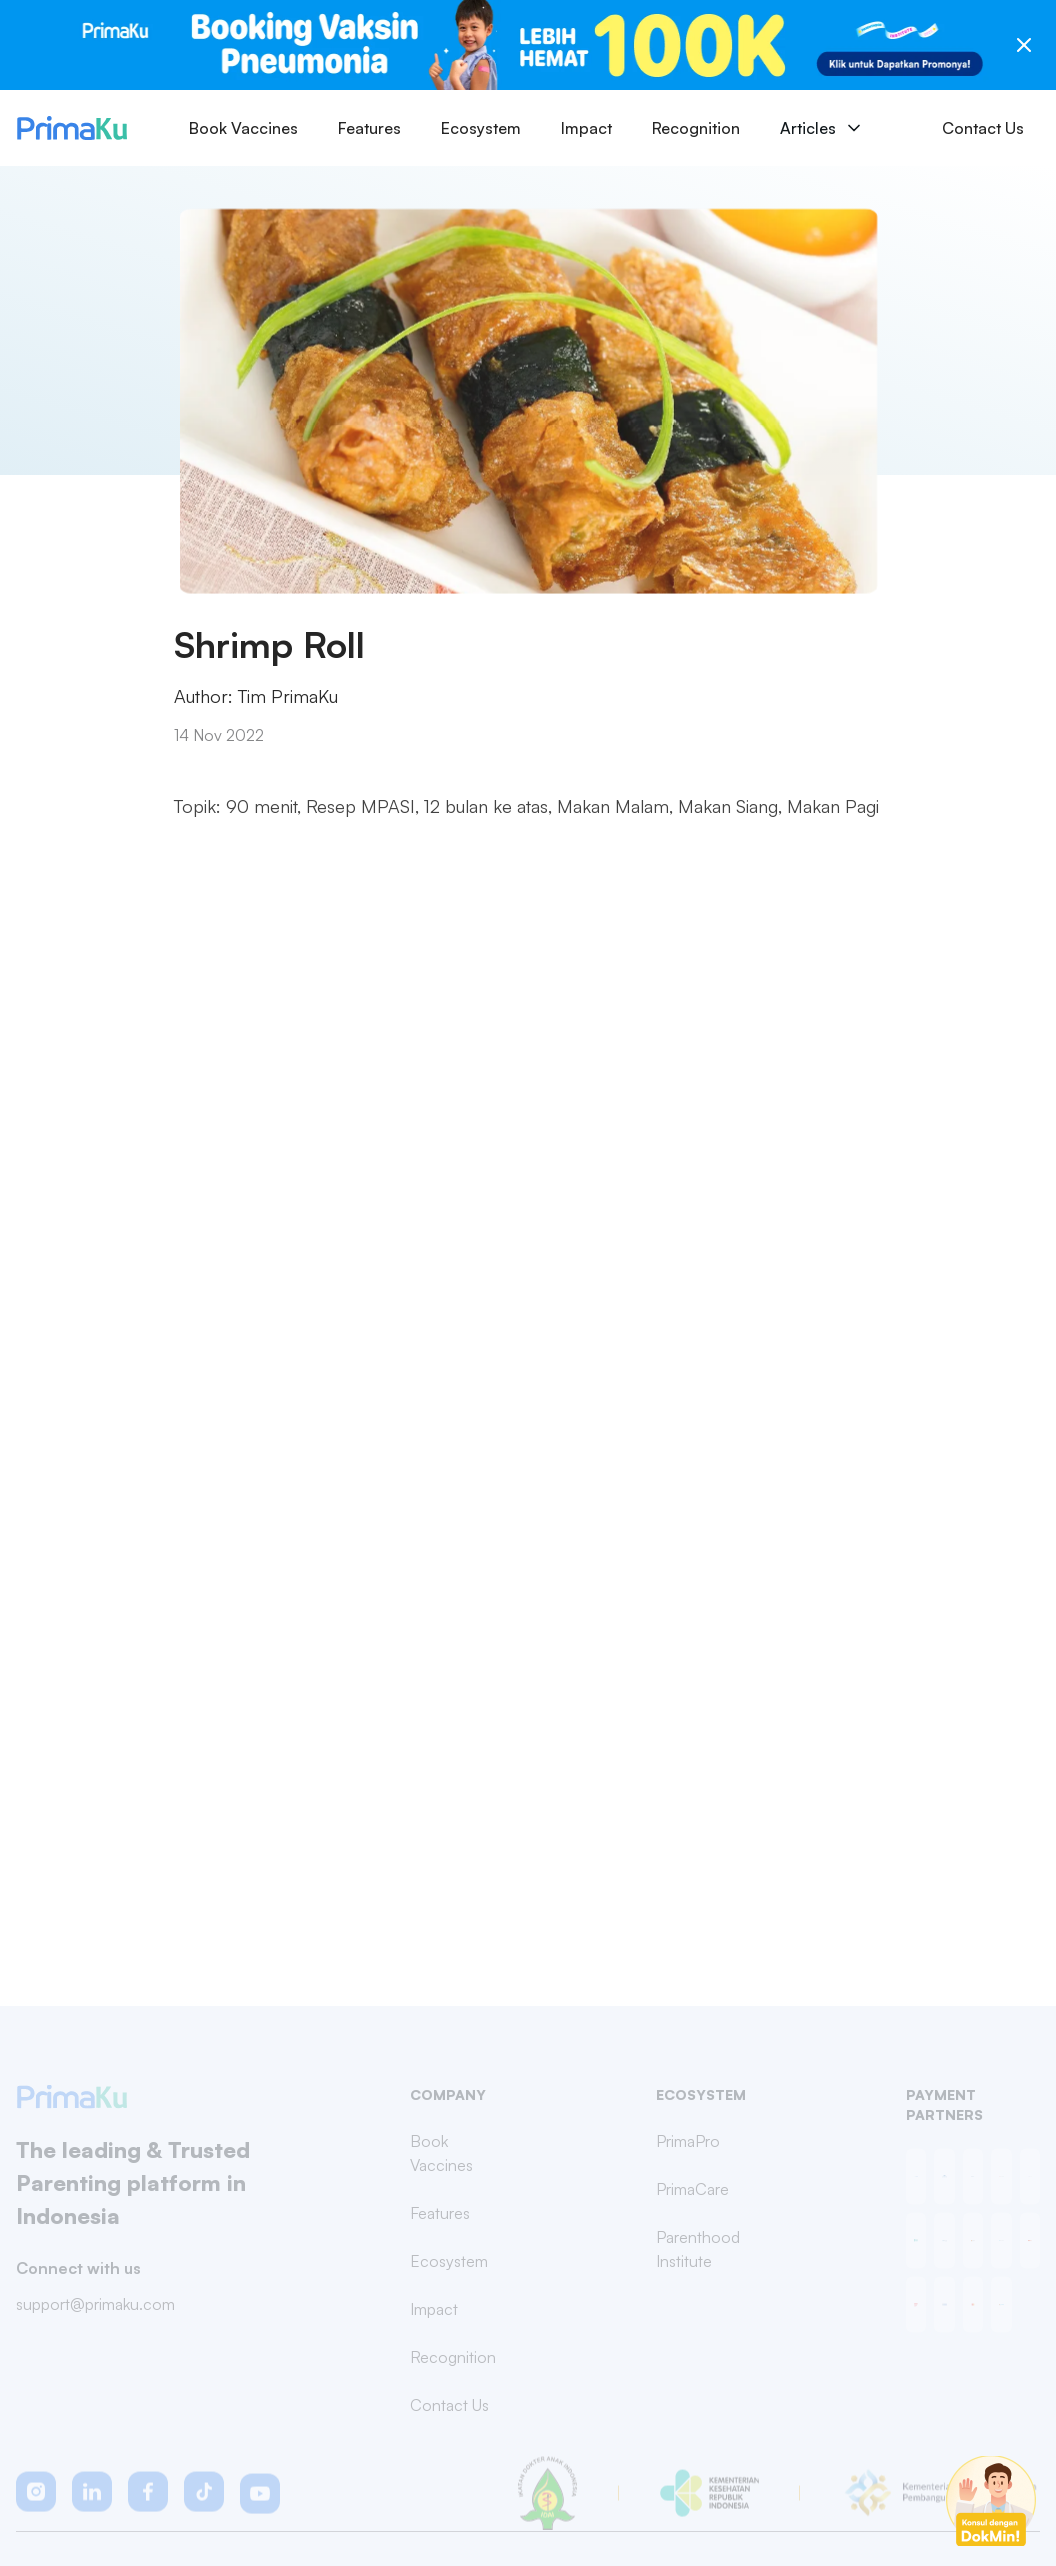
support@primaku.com (95, 2313)
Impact (586, 128)
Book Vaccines (243, 128)
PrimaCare (692, 2199)
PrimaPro (688, 2151)
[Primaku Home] (71, 128)
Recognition (696, 128)
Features (369, 128)
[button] (36, 2502)
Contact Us (983, 128)
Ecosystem (481, 128)
